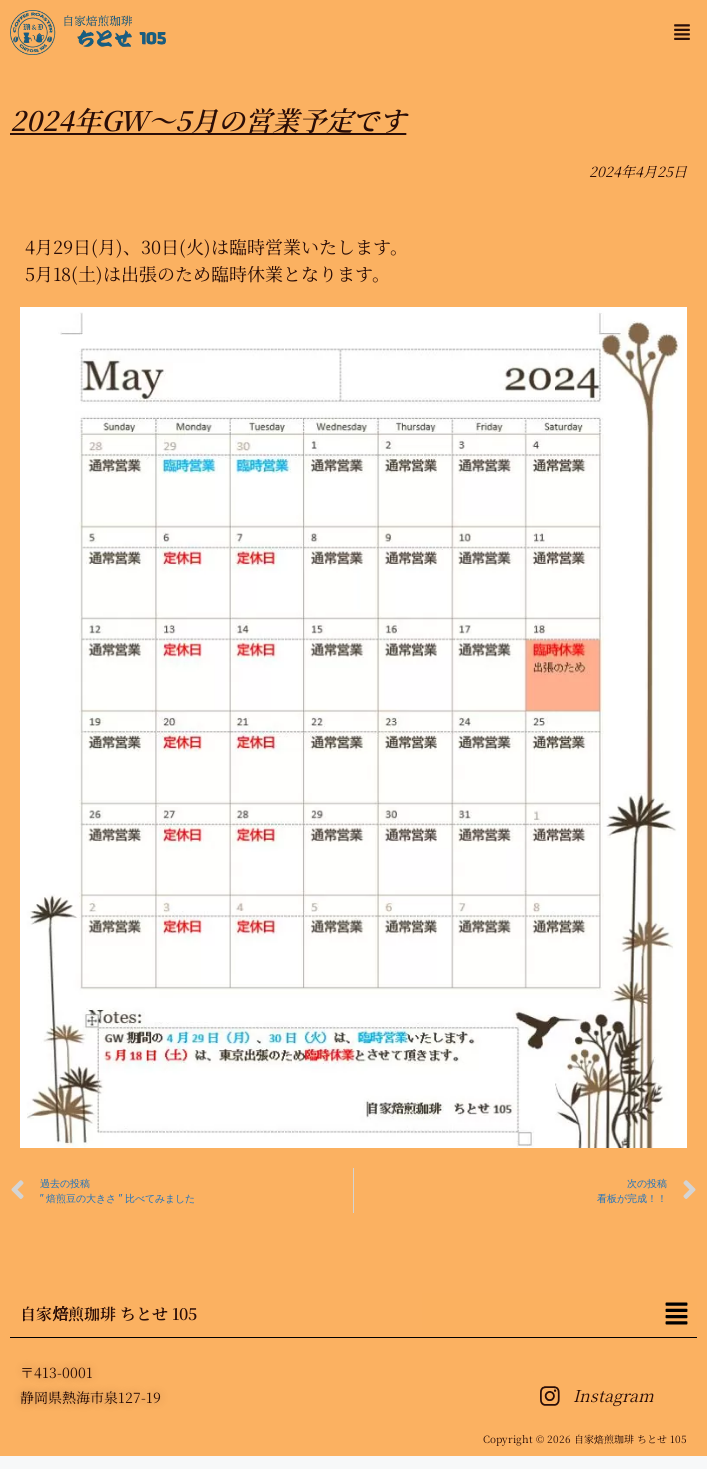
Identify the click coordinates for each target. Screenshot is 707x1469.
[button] (681, 32)
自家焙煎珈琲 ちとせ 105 (108, 1313)
